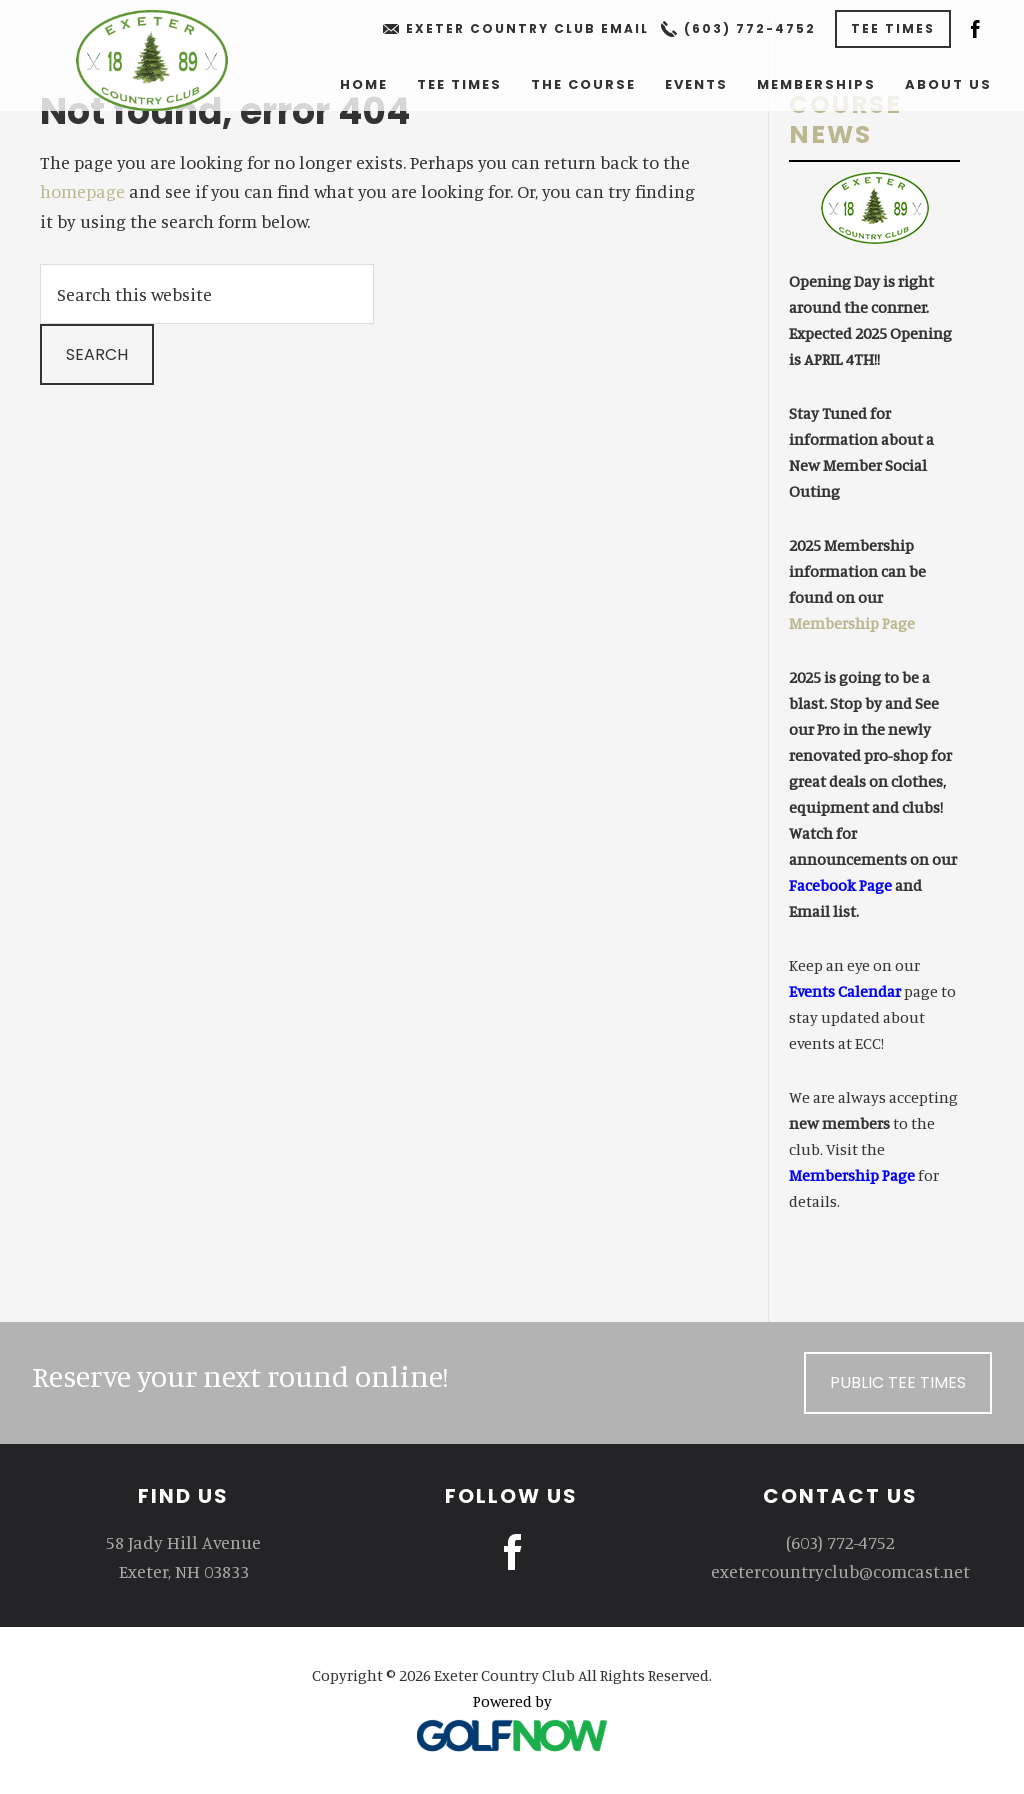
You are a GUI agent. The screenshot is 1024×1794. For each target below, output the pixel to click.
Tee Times (893, 28)
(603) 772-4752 (750, 28)
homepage (82, 191)
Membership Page (852, 623)
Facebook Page (840, 885)
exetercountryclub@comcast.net (840, 1571)
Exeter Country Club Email (527, 28)
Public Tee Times (898, 1382)
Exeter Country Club (152, 60)
